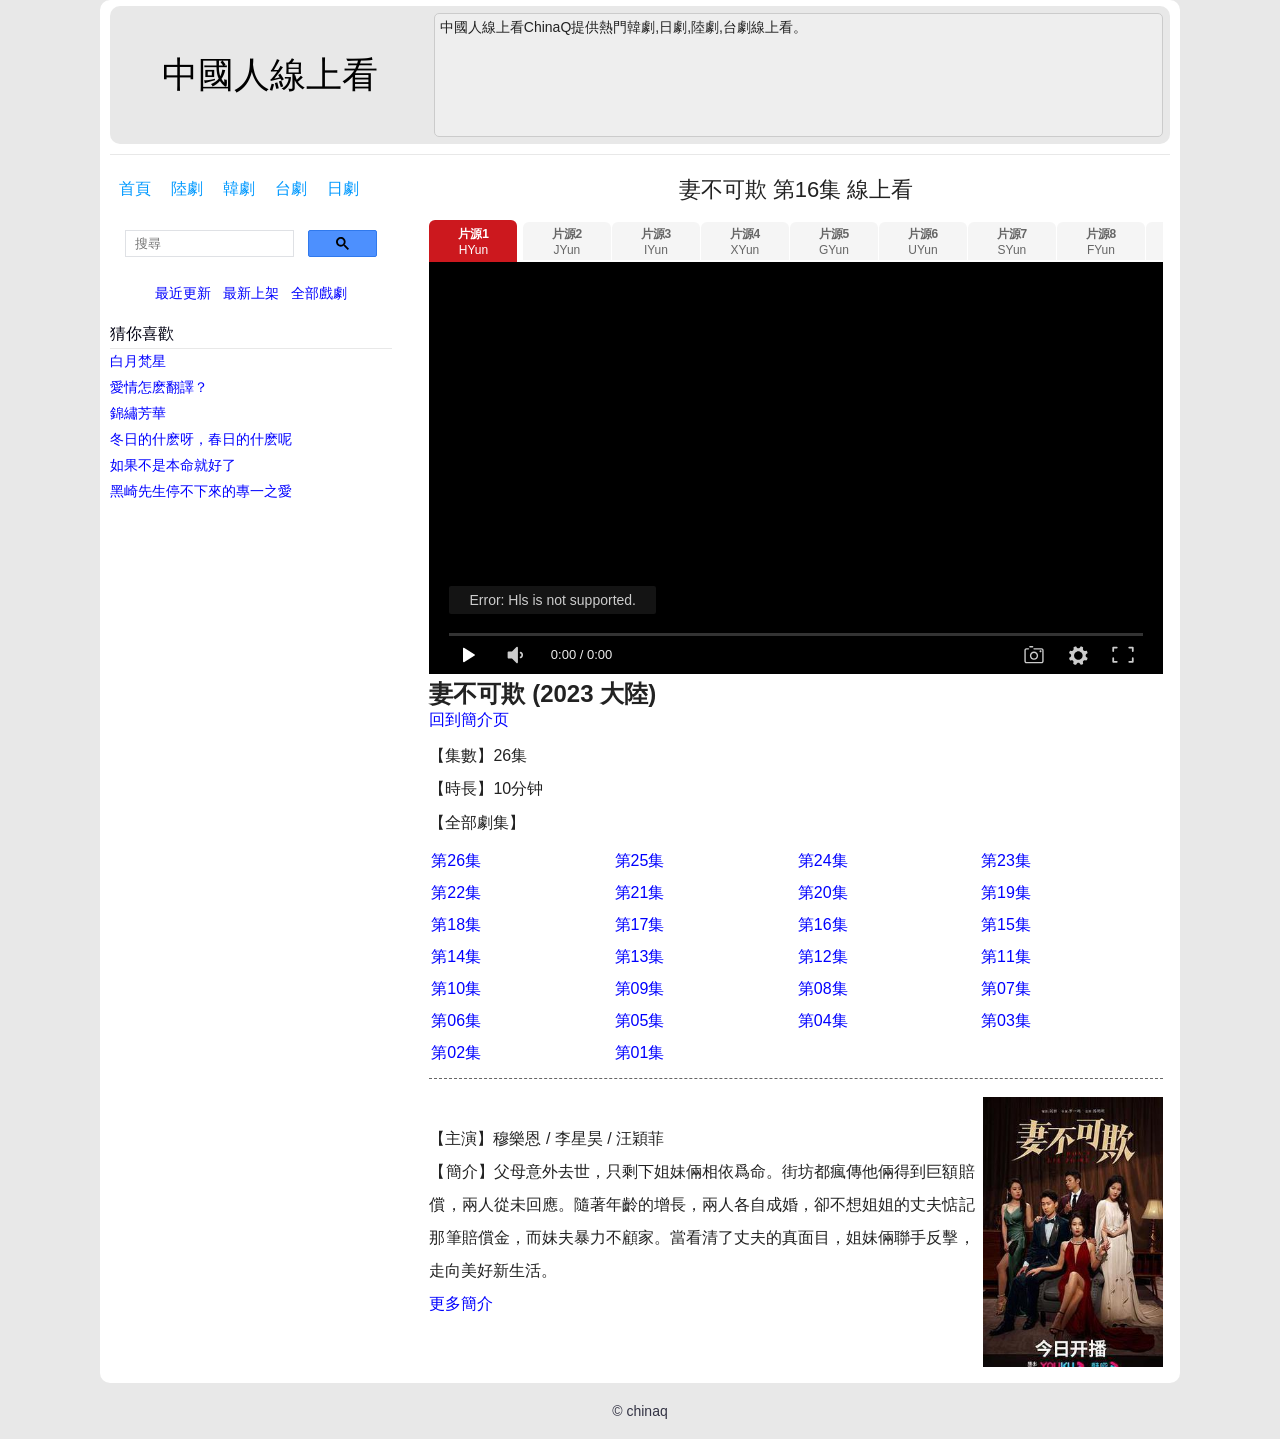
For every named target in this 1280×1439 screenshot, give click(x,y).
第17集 (640, 924)
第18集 (456, 924)
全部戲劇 (319, 293)
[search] (209, 243)
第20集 (823, 892)
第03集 (1006, 1020)
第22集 (456, 892)
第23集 (1006, 860)
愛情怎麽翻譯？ (159, 387)
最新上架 (251, 293)
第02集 (456, 1052)
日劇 (343, 188)
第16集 (823, 924)
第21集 (640, 892)
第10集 (456, 988)
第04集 (823, 1020)
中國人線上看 (270, 74)
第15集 (1006, 924)
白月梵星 (138, 361)
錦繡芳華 (138, 413)
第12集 (823, 956)
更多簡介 (461, 1303)
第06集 (456, 1020)
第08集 (823, 988)
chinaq (646, 1411)
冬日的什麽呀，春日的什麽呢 (201, 439)
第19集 (1006, 892)
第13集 (640, 956)
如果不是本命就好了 (173, 465)
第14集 (456, 956)
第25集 (640, 860)
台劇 (291, 188)
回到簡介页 (469, 719)
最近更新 (183, 293)
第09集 (640, 988)
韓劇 (239, 188)
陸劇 (187, 188)
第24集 (823, 860)
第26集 (456, 860)
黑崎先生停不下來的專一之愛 (201, 491)
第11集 (1006, 956)
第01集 (640, 1052)
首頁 (135, 188)
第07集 (1006, 988)
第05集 (640, 1020)
